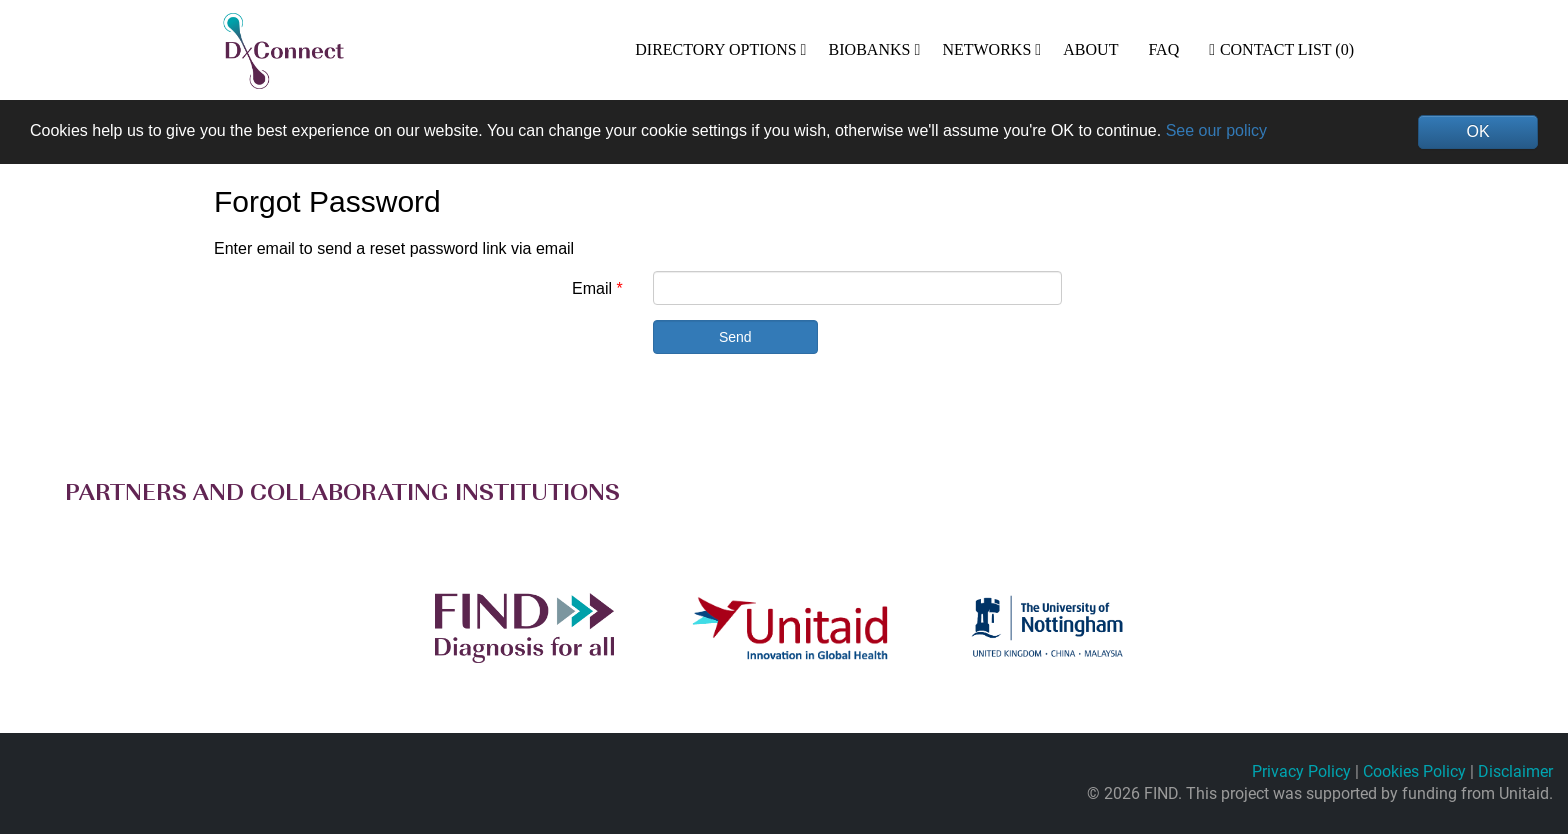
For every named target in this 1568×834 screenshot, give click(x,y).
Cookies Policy (1414, 771)
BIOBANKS (870, 49)
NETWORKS (986, 49)
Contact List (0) (1281, 49)
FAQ (1163, 49)
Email (592, 288)
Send (735, 337)
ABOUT (1090, 49)
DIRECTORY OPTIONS (715, 49)
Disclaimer (1515, 771)
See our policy (1216, 130)
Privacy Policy (1301, 771)
